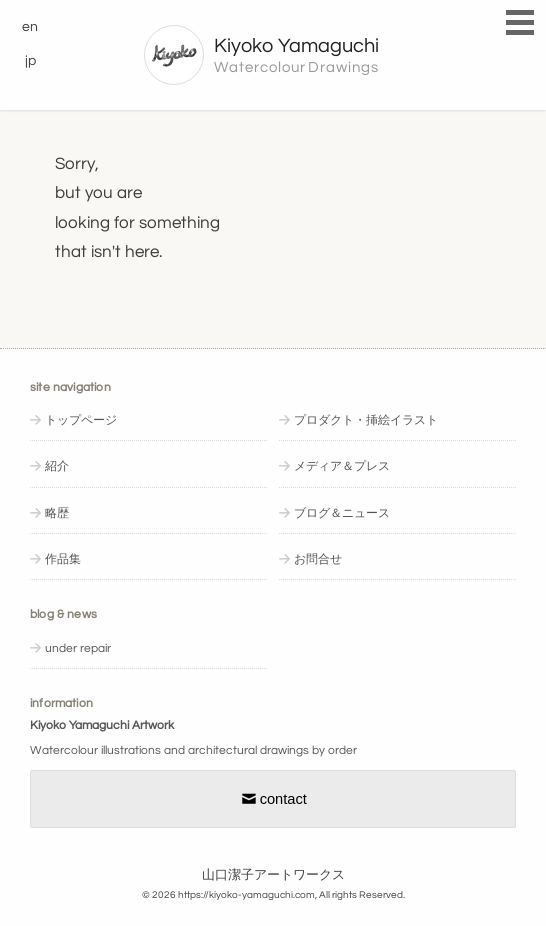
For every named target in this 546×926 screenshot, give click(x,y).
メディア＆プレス (342, 466)
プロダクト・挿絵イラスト (366, 420)
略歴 (57, 513)
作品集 (63, 559)
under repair (78, 648)
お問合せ (318, 559)
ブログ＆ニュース (342, 513)
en (30, 26)
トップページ (81, 420)
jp (30, 60)
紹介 (57, 466)
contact (273, 799)
